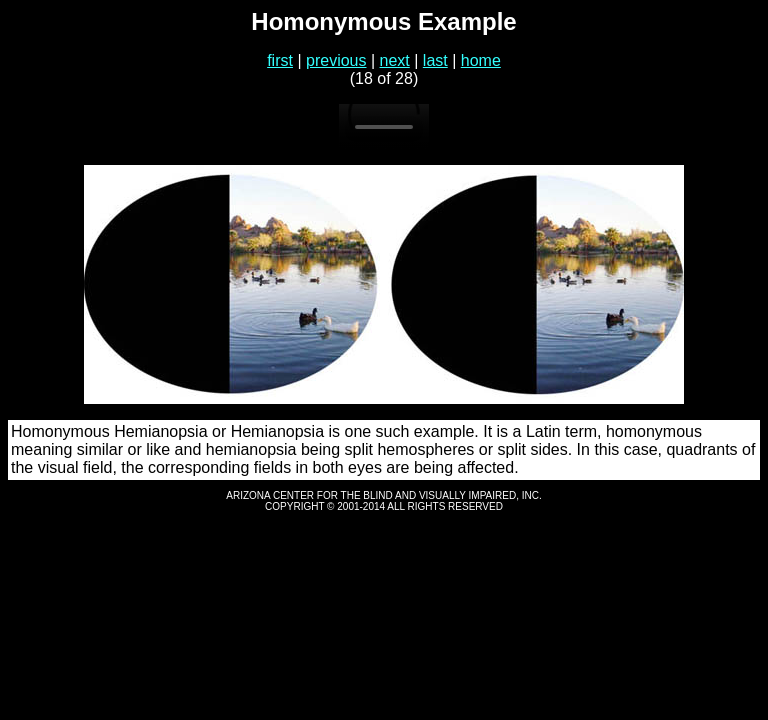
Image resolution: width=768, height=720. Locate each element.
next (395, 60)
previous (336, 60)
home (481, 60)
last (435, 60)
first (280, 60)
